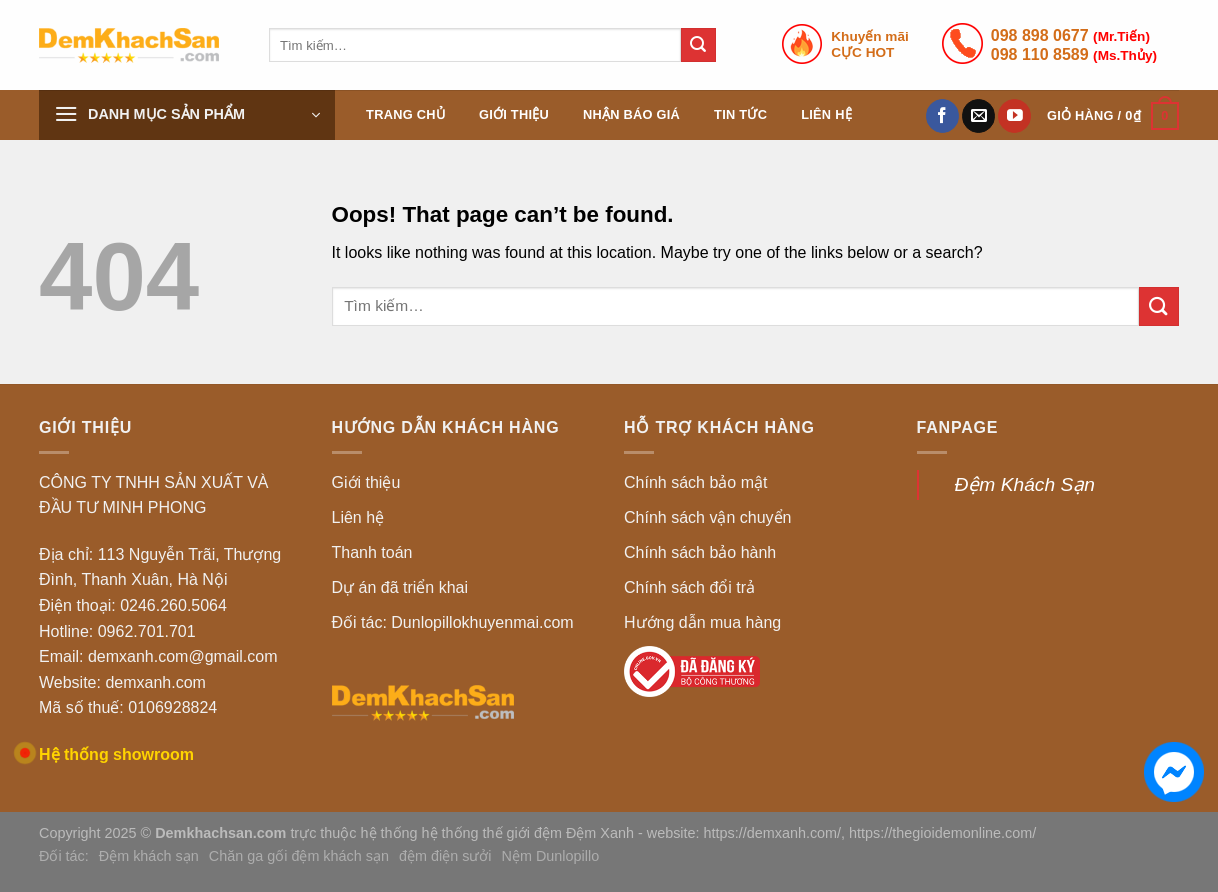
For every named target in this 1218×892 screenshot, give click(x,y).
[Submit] (698, 45)
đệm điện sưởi (445, 856)
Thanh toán (372, 552)
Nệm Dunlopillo (551, 856)
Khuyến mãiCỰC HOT (870, 44)
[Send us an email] (978, 116)
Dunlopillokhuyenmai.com (482, 622)
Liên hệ (826, 114)
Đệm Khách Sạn (1025, 484)
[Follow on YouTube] (1014, 116)
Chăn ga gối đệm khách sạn (299, 856)
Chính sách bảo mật (695, 482)
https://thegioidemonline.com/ (942, 833)
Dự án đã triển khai (400, 587)
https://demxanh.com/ (773, 833)
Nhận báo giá (631, 114)
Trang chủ (405, 114)
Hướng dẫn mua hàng (702, 622)
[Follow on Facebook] (942, 116)
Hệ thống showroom (116, 754)
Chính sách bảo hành (700, 552)
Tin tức (740, 114)
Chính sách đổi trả (689, 587)
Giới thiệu (514, 114)
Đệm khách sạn (149, 856)
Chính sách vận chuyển (707, 517)
